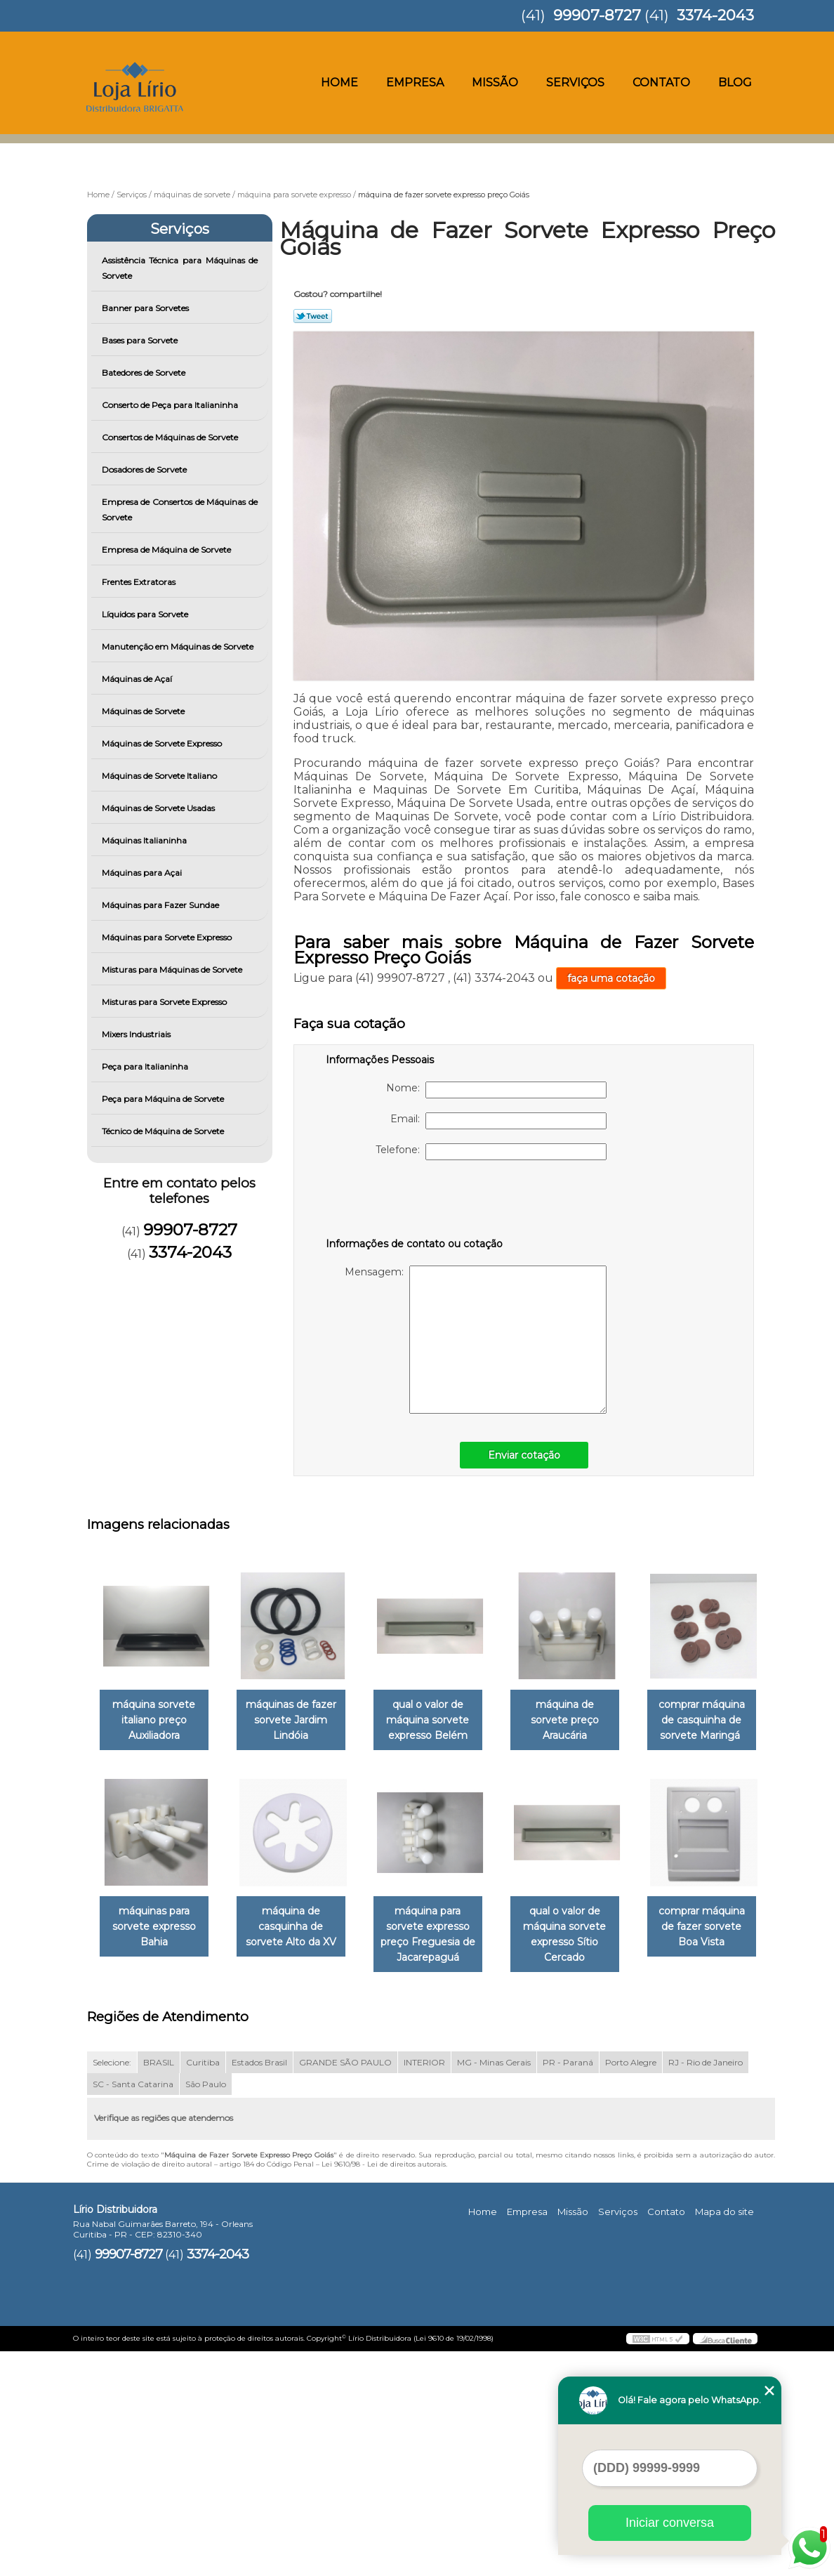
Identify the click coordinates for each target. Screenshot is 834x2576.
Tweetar (312, 316)
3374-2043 (715, 15)
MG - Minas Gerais (494, 2286)
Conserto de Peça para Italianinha (171, 405)
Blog (735, 82)
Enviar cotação (524, 1455)
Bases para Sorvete (141, 340)
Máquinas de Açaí (138, 678)
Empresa (415, 82)
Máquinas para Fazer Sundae (161, 905)
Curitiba (203, 2286)
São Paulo (205, 2308)
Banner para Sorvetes (146, 308)
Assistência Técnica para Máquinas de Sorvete (180, 268)
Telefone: (491, 1151)
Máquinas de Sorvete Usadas (159, 808)
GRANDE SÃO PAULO (345, 2286)
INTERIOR (424, 2286)
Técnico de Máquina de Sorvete (164, 1131)
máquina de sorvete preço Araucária (584, 1714)
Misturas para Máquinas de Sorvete (173, 969)
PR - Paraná (568, 2286)
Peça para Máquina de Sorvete (164, 1098)
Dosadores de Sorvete (145, 469)
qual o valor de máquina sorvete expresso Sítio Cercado (156, 2158)
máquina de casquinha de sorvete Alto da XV (442, 1928)
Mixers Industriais (137, 1034)
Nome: (496, 1090)
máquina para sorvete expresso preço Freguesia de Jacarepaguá (584, 1936)
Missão (495, 82)
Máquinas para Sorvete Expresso (168, 937)
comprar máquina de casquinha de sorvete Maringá (157, 1928)
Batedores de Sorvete (144, 372)
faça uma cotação (611, 978)
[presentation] (415, 1201)
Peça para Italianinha (146, 1066)
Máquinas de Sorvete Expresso (163, 743)
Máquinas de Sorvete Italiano (160, 775)
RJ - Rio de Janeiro (705, 2286)
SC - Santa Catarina (133, 2308)
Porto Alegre (630, 2286)
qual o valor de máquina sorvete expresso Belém (441, 1721)
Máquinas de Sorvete (144, 711)
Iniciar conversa (670, 2523)
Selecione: (112, 2286)
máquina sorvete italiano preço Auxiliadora (156, 1721)
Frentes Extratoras (140, 582)
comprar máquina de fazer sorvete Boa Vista (299, 2151)
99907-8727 (597, 15)
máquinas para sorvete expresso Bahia (299, 1928)
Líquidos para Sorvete (146, 614)
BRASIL (158, 2286)
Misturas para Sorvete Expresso (165, 1002)
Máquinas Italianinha (145, 840)
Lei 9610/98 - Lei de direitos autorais (384, 2388)
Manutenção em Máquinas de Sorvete (179, 646)
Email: (498, 1120)
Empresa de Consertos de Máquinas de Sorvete (180, 510)
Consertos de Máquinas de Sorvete (171, 437)
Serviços (575, 82)
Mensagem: (476, 1340)
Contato (661, 82)
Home (339, 82)
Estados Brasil (259, 2286)
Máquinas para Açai (143, 872)
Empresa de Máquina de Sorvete (167, 549)
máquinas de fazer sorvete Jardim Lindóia (299, 1721)
